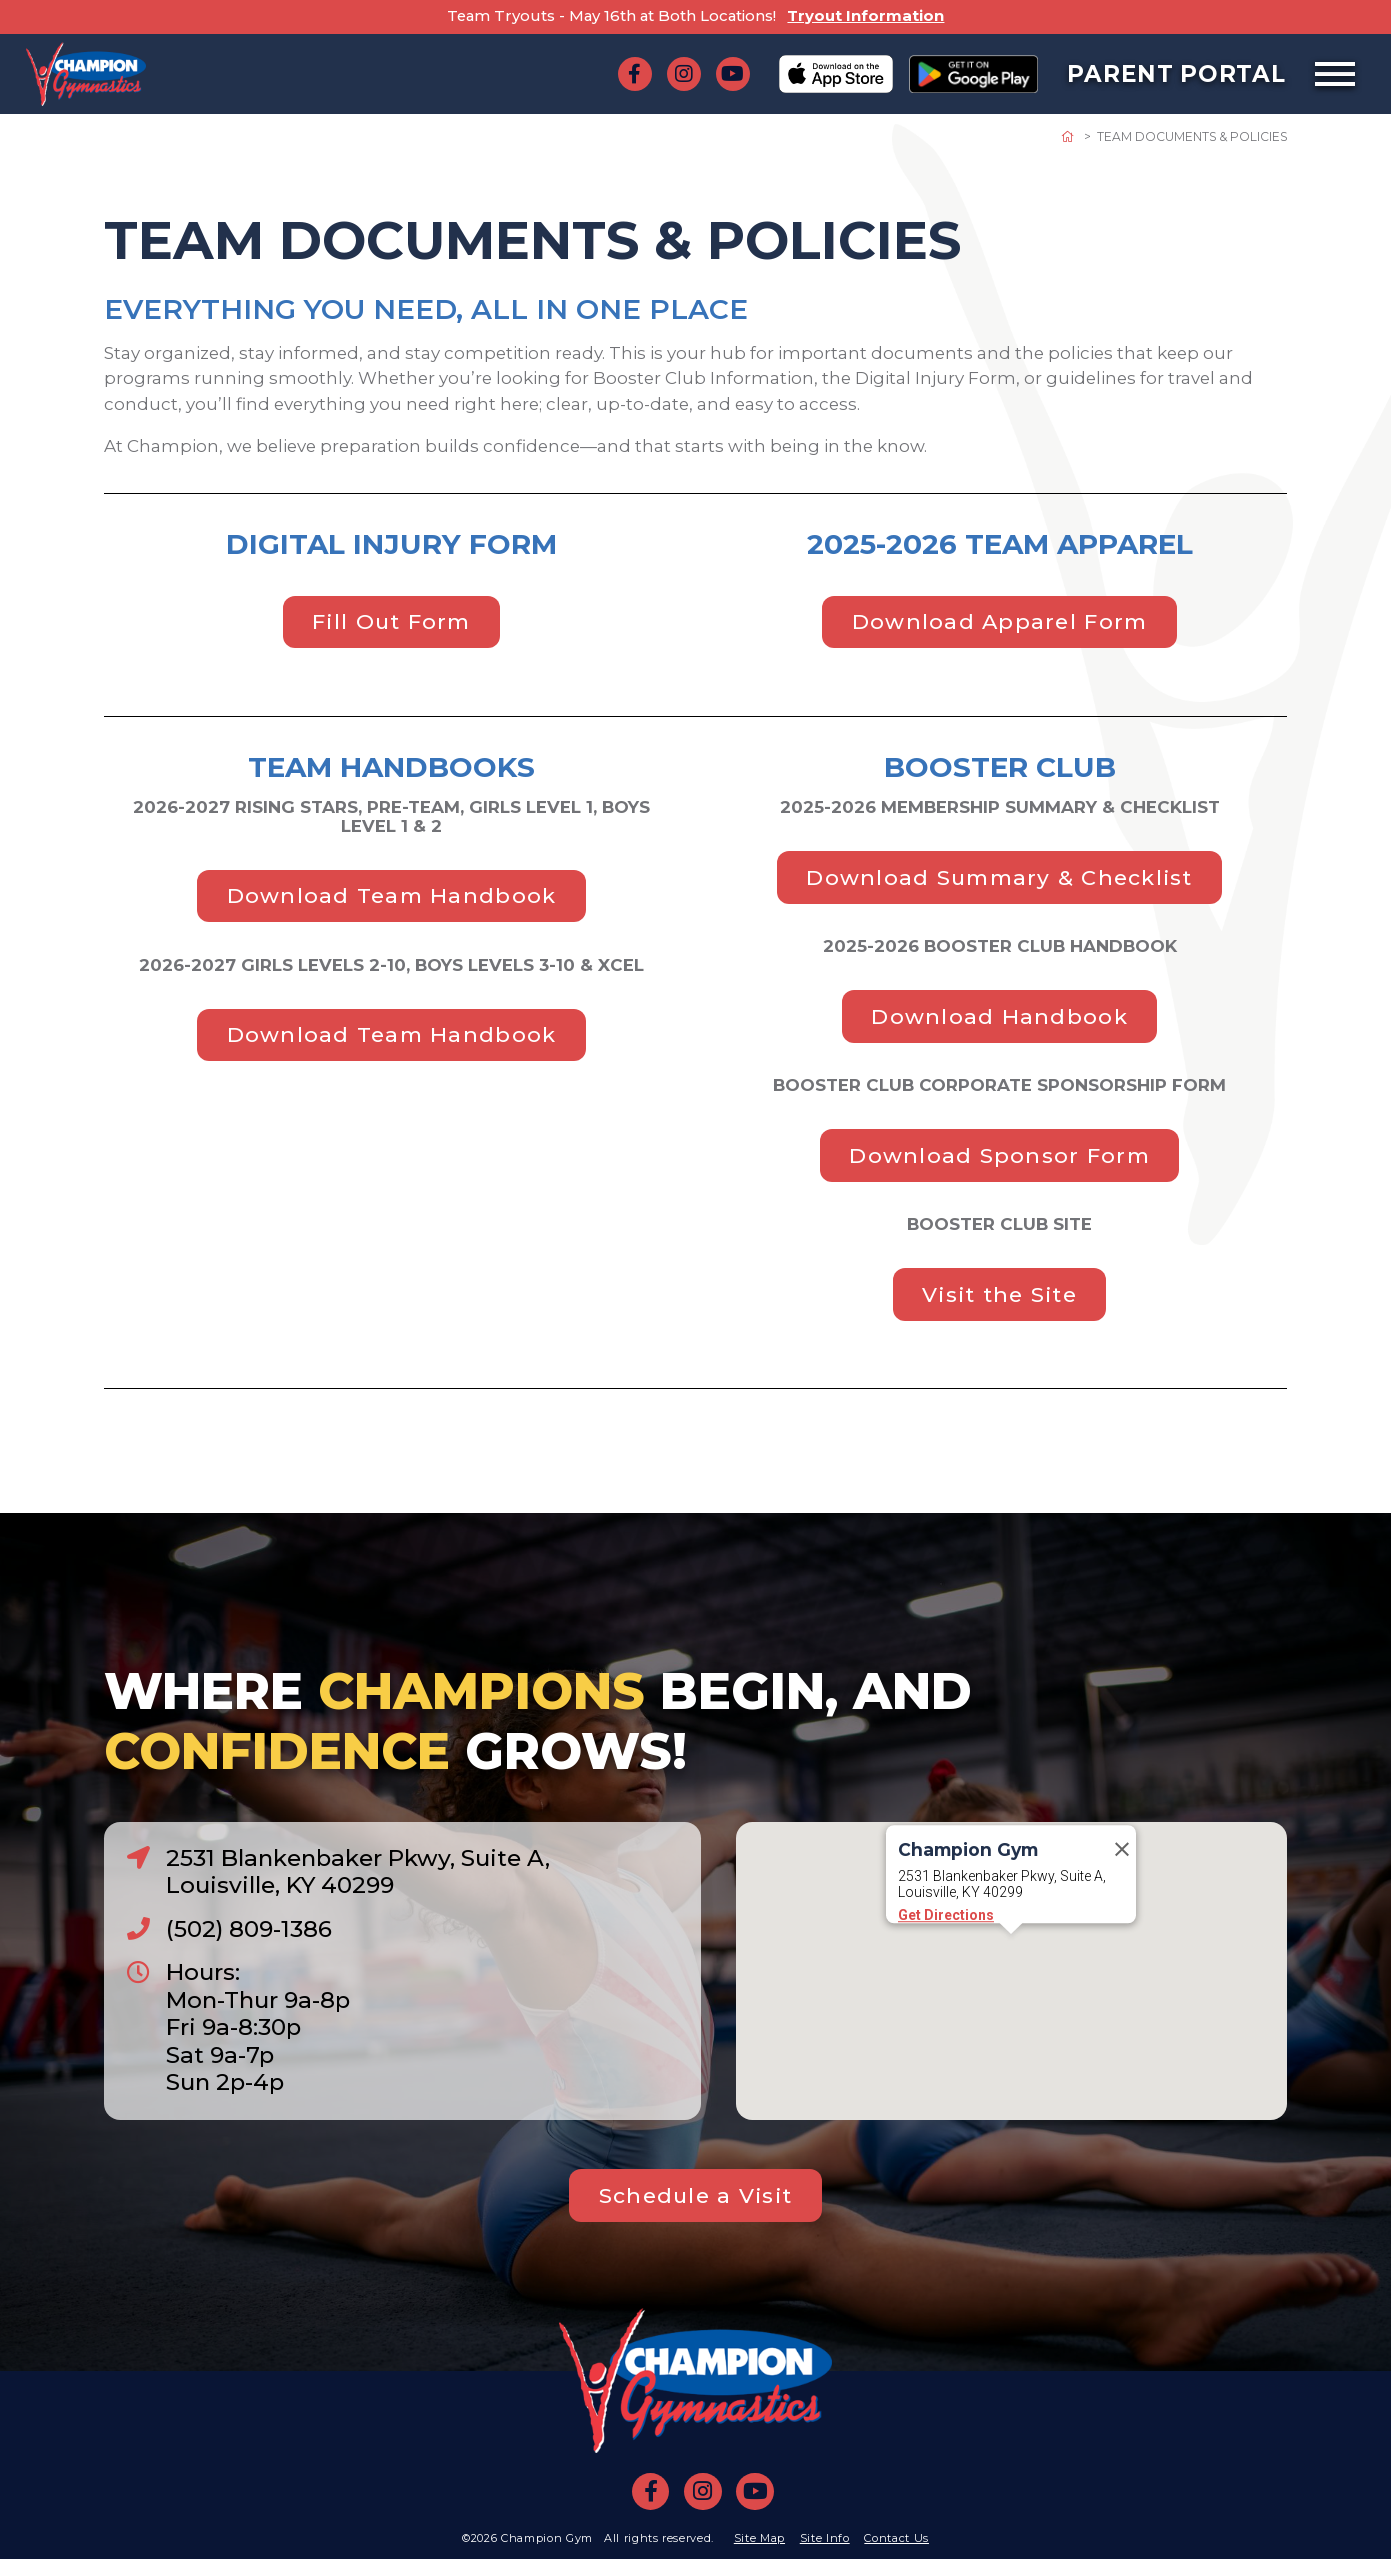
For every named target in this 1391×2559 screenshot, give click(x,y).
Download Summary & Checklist (999, 877)
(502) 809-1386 (249, 1929)
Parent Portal (1176, 74)
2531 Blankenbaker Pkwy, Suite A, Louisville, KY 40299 (358, 1871)
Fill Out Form (391, 621)
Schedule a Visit (695, 2195)
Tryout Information (865, 16)
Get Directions (946, 1972)
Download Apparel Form (1000, 621)
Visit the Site (999, 1294)
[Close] (1122, 1906)
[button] (1011, 2009)
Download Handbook (999, 1016)
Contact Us (896, 2538)
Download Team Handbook (392, 895)
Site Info (825, 2538)
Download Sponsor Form (999, 1155)
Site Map (759, 2538)
